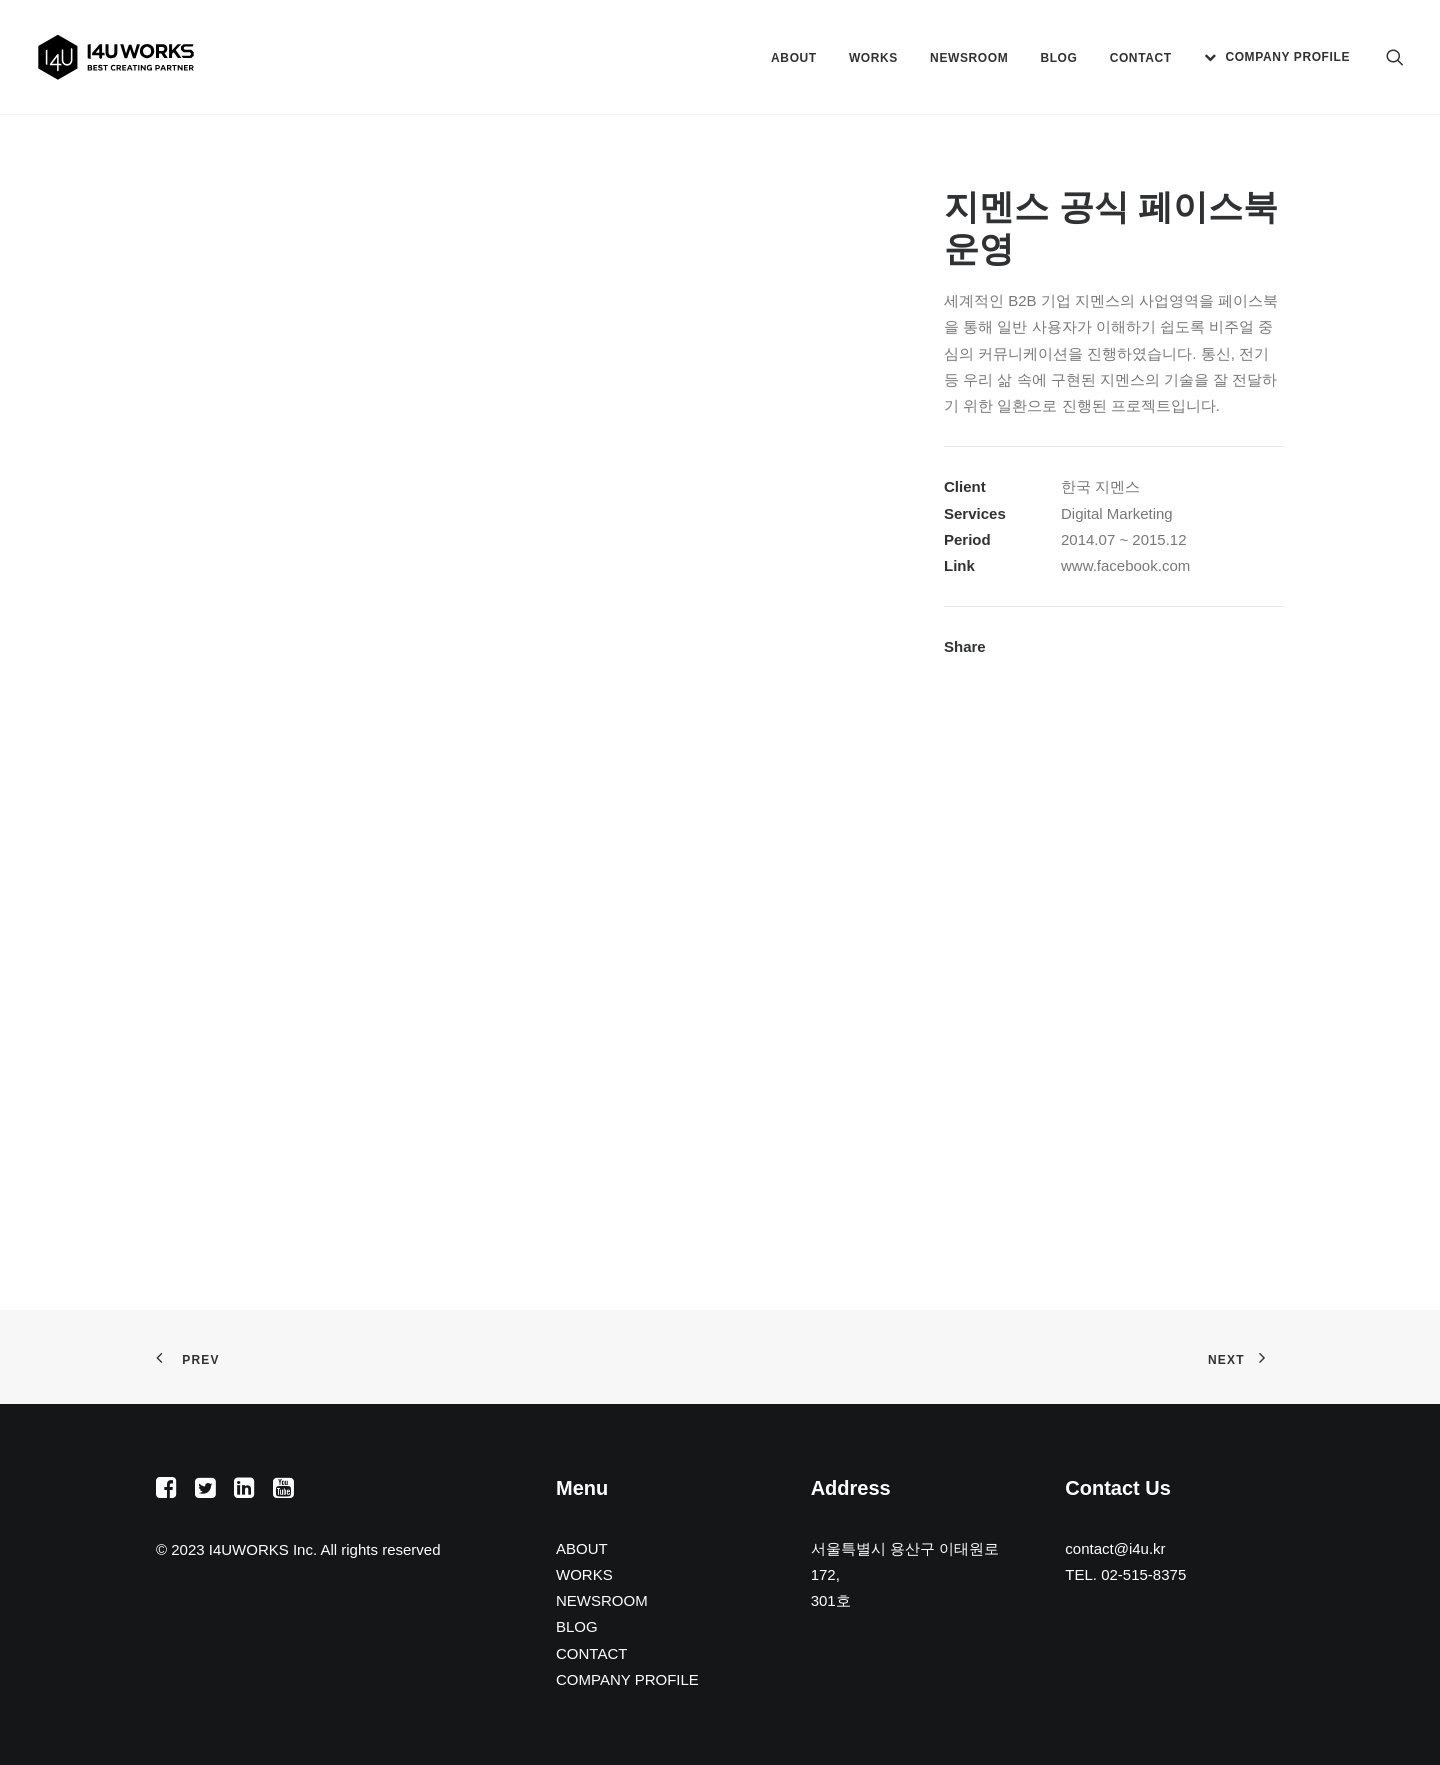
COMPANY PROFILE (1287, 57)
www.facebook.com (1125, 565)
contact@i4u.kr (1115, 1548)
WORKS (873, 58)
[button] (1395, 57)
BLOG (1058, 58)
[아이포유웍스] (116, 57)
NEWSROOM (969, 58)
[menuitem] (794, 58)
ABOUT (794, 58)
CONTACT (1141, 58)
